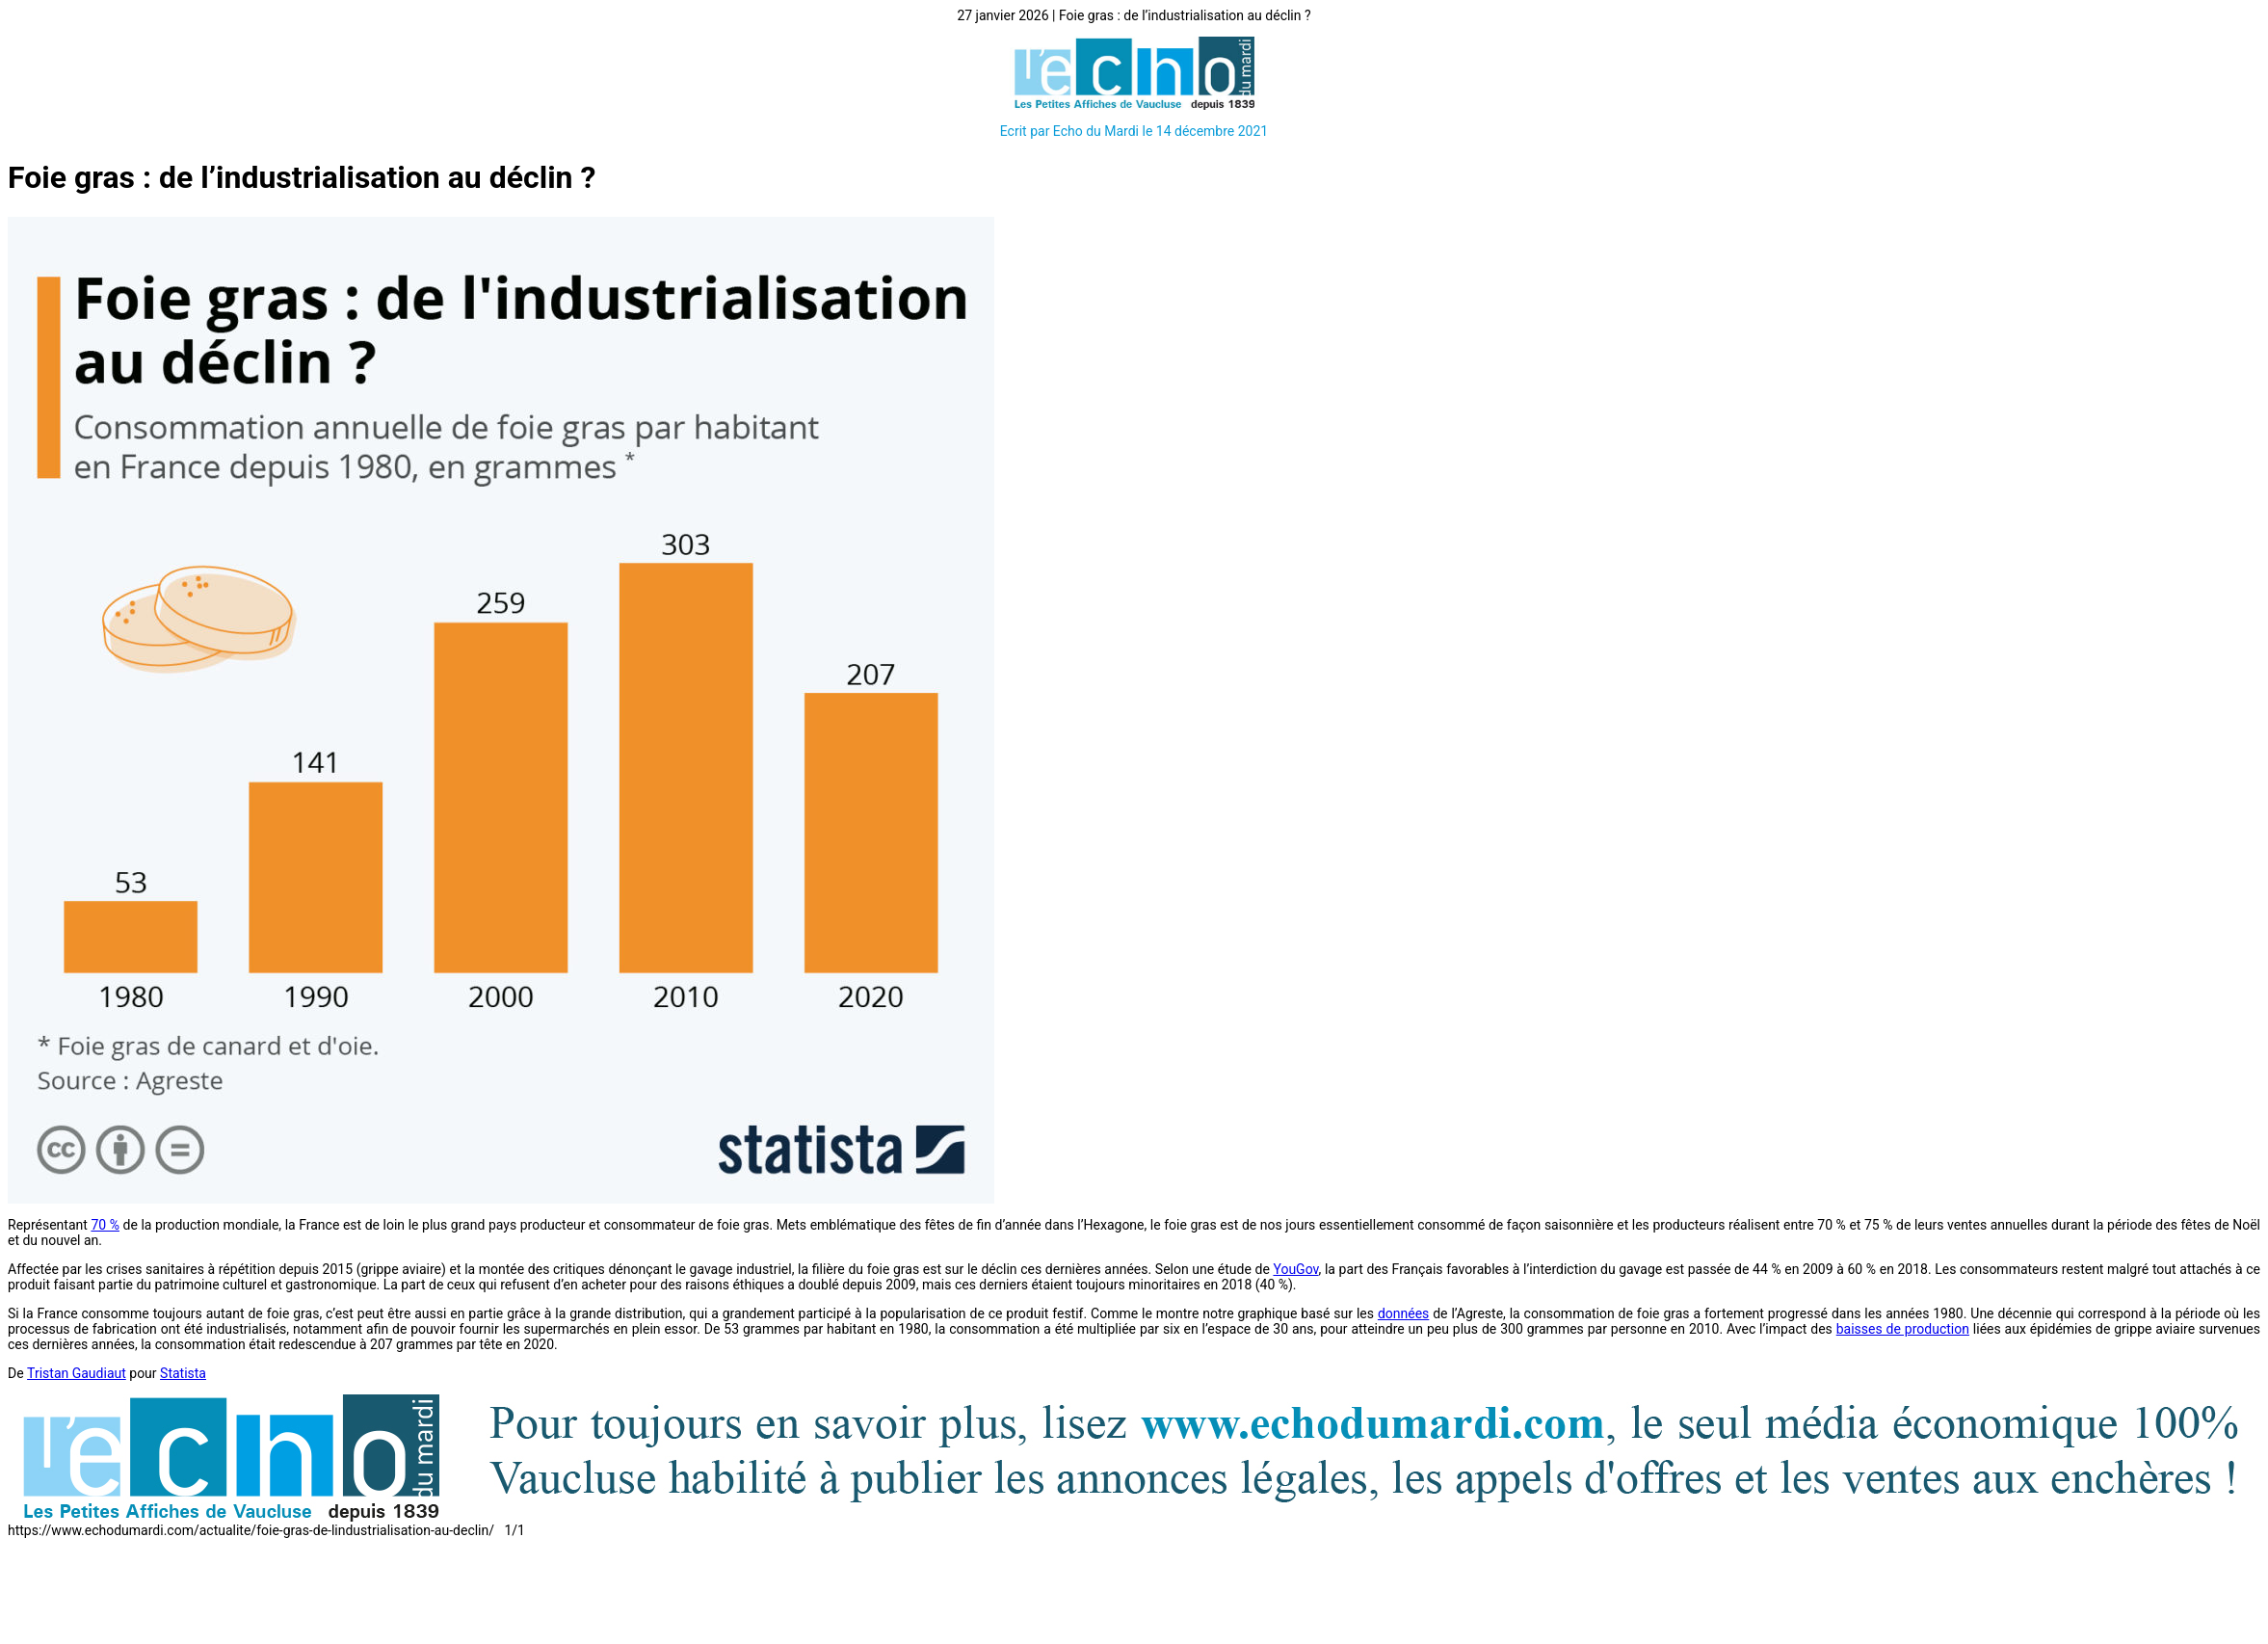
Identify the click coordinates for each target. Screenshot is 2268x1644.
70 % (105, 1225)
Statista (183, 1373)
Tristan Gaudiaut (76, 1373)
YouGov (1295, 1269)
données (1403, 1313)
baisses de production (1902, 1329)
